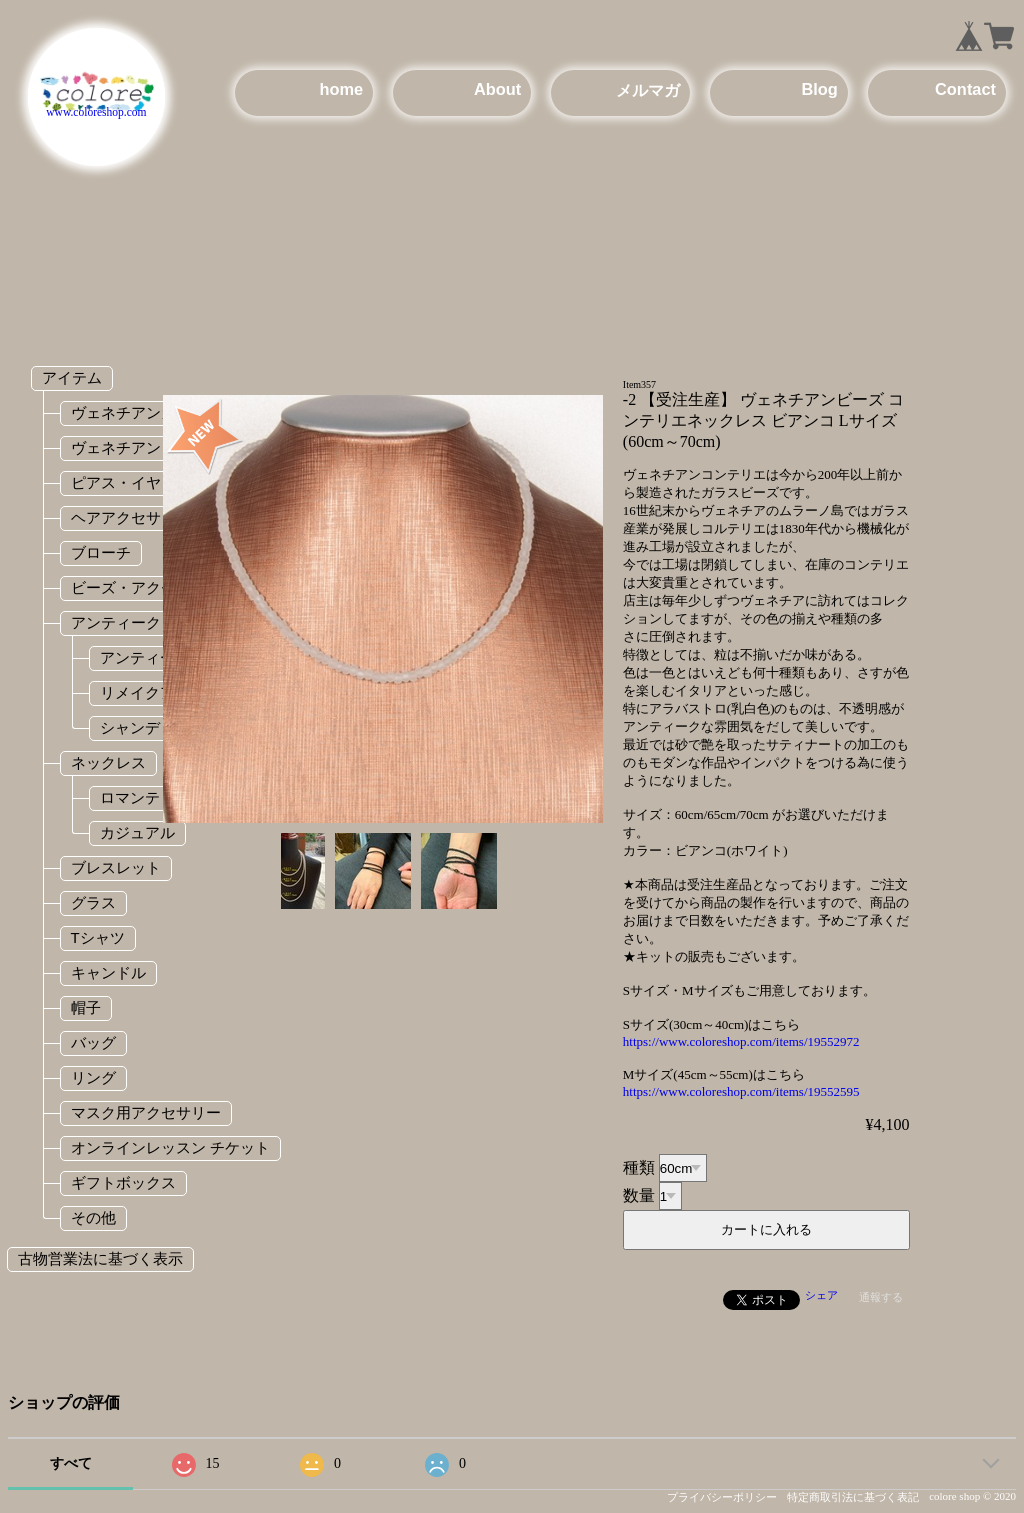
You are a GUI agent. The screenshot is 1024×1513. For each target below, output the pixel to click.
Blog (819, 89)
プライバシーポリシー (722, 1497)
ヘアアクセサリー (131, 517)
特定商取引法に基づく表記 (853, 1497)
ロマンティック (152, 797)
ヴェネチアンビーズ (138, 447)
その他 (93, 1217)
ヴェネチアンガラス (138, 412)
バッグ (93, 1042)
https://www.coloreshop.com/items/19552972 (741, 1041)
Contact (965, 89)
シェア (821, 1295)
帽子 (86, 1007)
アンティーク (116, 622)
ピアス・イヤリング (138, 482)
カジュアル (137, 832)
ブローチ (101, 552)
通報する (881, 1297)
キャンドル (108, 972)
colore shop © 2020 (972, 1496)
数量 (639, 1195)
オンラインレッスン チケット (170, 1147)
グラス (93, 902)
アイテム (72, 377)
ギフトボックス (123, 1182)
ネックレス (108, 762)
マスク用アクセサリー (146, 1112)
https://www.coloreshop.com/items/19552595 (741, 1091)
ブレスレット (116, 867)
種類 (639, 1167)
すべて (71, 1463)
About (497, 89)
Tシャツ (98, 937)
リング (93, 1077)
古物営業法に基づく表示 (100, 1258)
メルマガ (648, 90)
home (341, 89)
